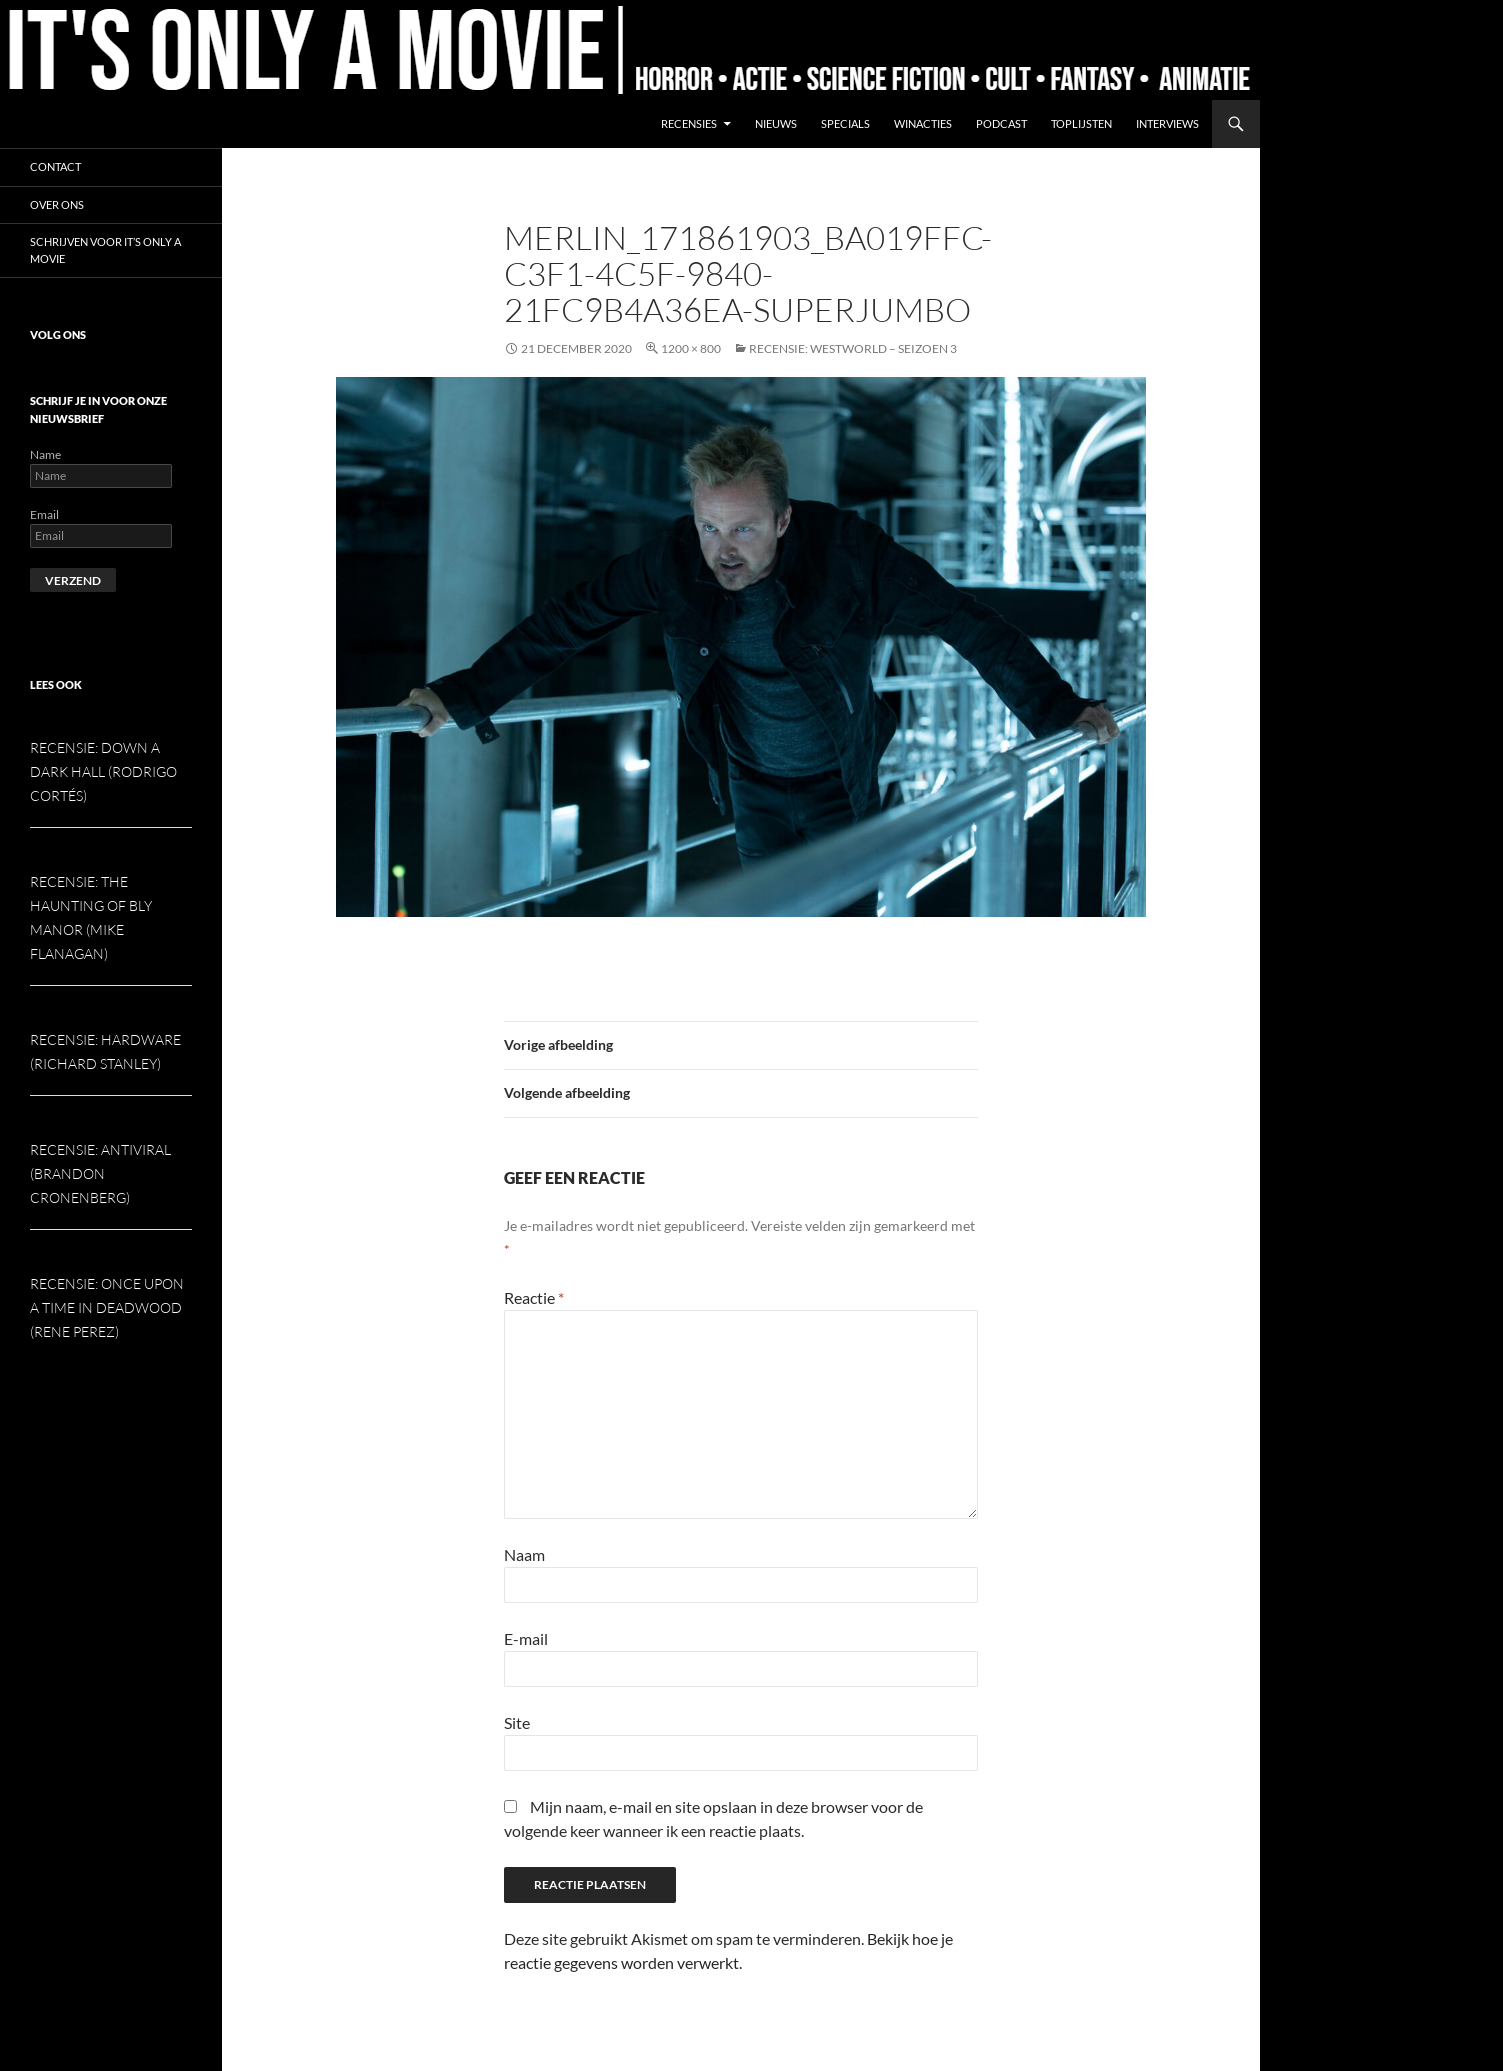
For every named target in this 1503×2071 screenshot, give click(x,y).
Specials (845, 123)
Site (517, 1722)
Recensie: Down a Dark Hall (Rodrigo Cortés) (103, 771)
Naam (524, 1554)
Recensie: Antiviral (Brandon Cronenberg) (100, 1173)
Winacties (923, 123)
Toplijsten (1081, 123)
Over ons (57, 204)
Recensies (689, 123)
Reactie (534, 1297)
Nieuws (776, 123)
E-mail (526, 1638)
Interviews (1167, 123)
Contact (55, 166)
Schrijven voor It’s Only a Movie (105, 250)
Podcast (1001, 123)
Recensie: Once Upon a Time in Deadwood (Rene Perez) (107, 1307)
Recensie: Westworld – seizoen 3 (853, 348)
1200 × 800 (691, 348)
